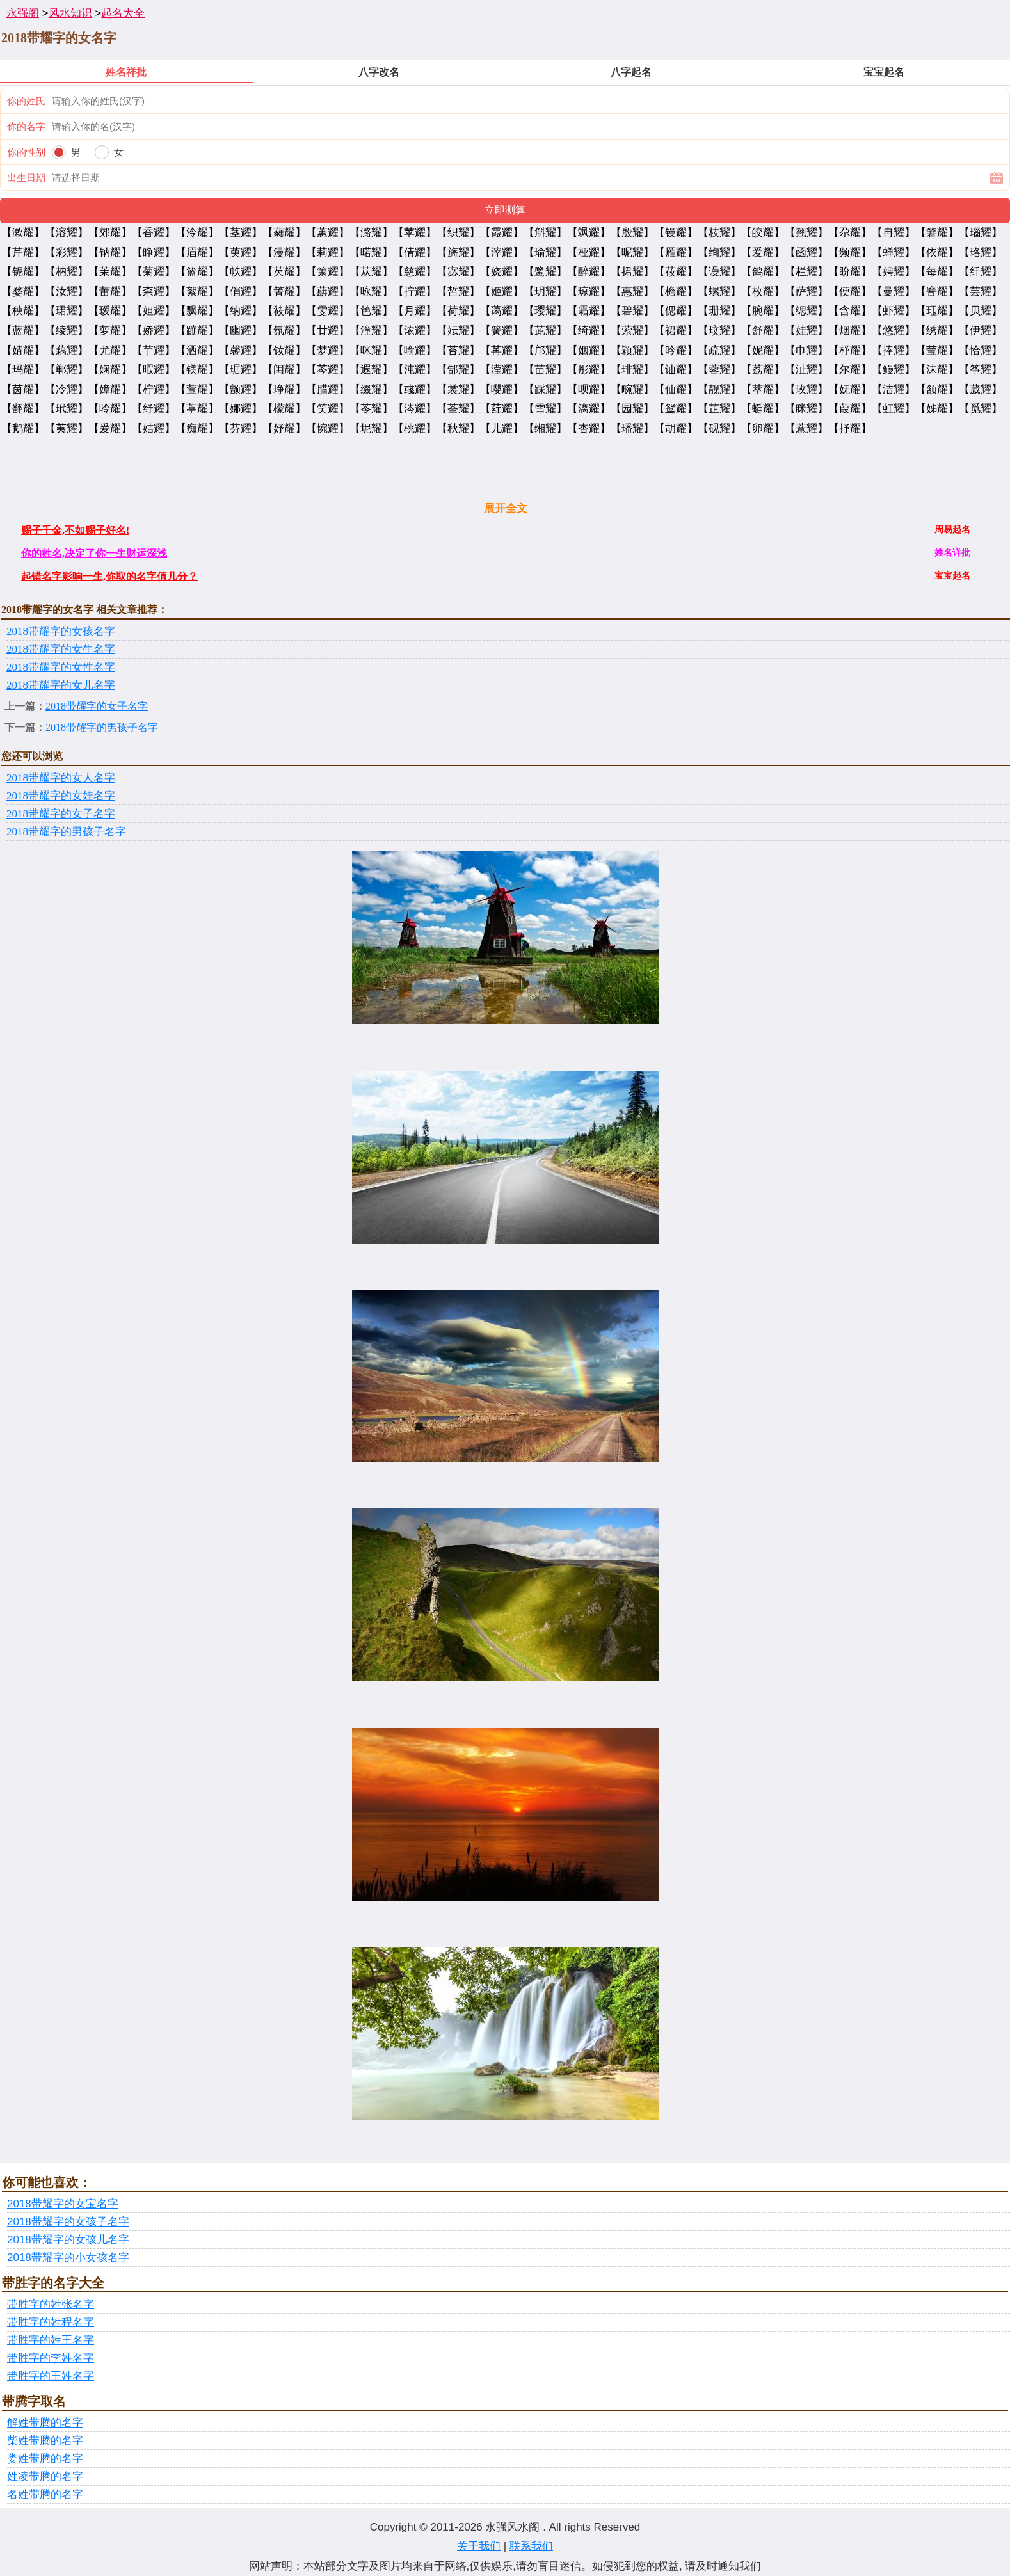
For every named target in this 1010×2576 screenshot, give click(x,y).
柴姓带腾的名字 (45, 2441)
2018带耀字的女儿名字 (60, 685)
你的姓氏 (26, 100)
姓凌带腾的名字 (45, 2476)
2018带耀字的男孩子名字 (101, 727)
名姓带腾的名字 (45, 2494)
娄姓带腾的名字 (45, 2458)
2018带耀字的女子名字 (96, 706)
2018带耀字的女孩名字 (60, 631)
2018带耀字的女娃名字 (60, 796)
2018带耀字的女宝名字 (62, 2204)
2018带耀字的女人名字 (60, 778)
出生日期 (26, 177)
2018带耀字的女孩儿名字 (68, 2240)
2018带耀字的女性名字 (60, 667)
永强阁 (22, 13)
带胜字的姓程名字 (50, 2322)
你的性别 (26, 152)
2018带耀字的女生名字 (60, 649)
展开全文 (505, 508)
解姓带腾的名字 (45, 2423)
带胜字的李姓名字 (50, 2358)
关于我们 (479, 2546)
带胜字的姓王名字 (50, 2340)
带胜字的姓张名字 (50, 2304)
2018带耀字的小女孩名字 (68, 2258)
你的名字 (26, 126)
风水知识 (70, 13)
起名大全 (123, 13)
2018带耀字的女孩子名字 (68, 2222)
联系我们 (531, 2546)
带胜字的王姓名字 (50, 2376)
